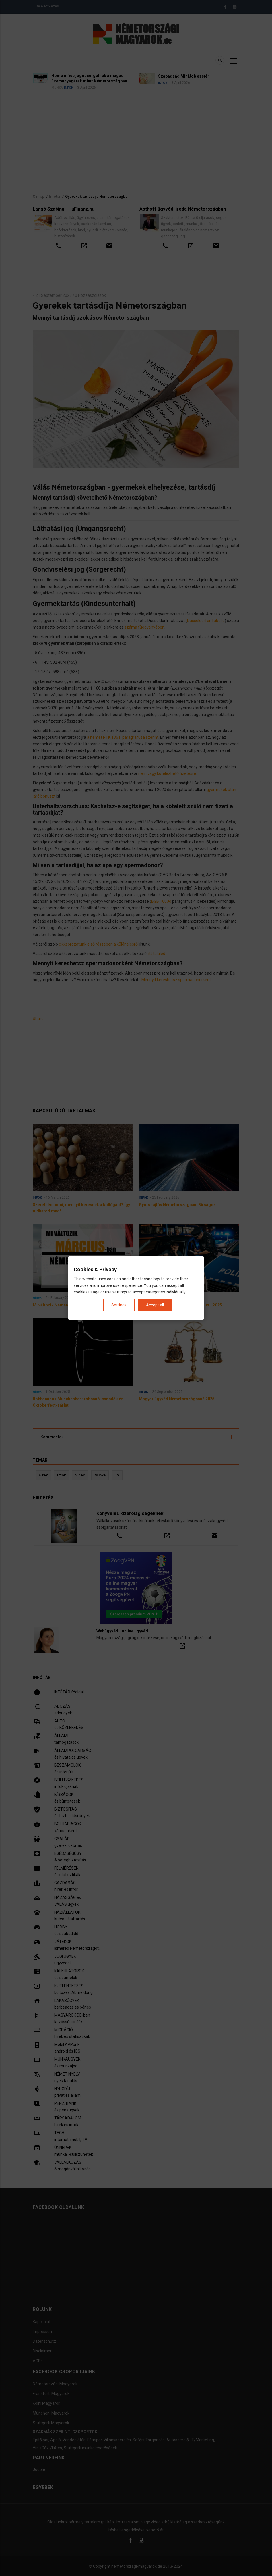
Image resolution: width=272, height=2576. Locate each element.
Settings (119, 1305)
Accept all (155, 1305)
